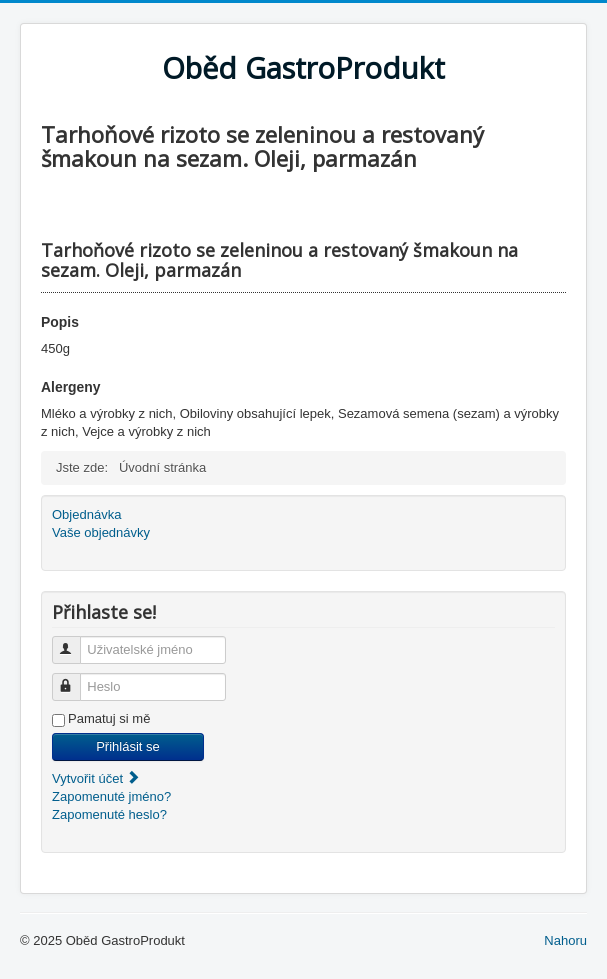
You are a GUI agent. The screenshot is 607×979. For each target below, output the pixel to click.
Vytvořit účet (96, 778)
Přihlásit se (128, 746)
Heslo (75, 678)
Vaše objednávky (101, 532)
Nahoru (565, 940)
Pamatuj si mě (109, 718)
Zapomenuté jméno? (111, 796)
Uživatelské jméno (75, 641)
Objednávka (86, 514)
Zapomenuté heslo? (109, 814)
